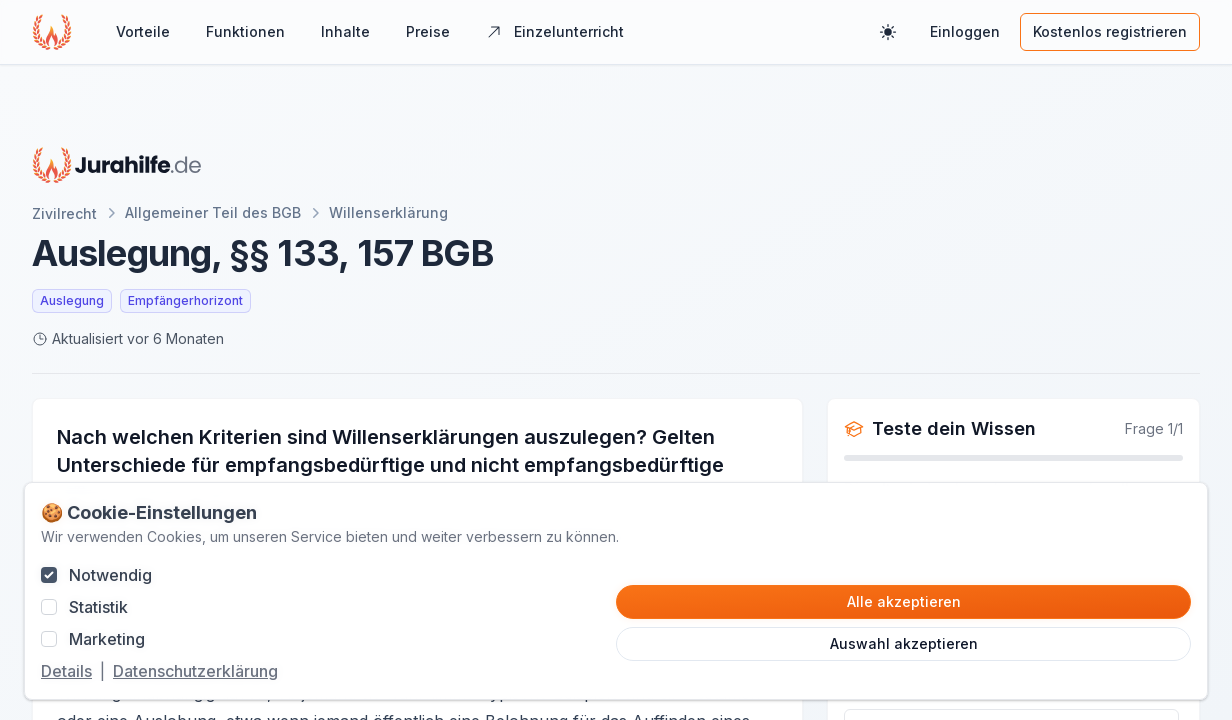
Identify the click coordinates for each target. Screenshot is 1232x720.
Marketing (107, 639)
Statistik (98, 607)
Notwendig (110, 575)
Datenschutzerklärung (195, 671)
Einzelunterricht (555, 31)
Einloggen (965, 31)
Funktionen (245, 31)
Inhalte (345, 31)
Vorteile (143, 31)
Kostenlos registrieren (1110, 31)
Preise (428, 31)
